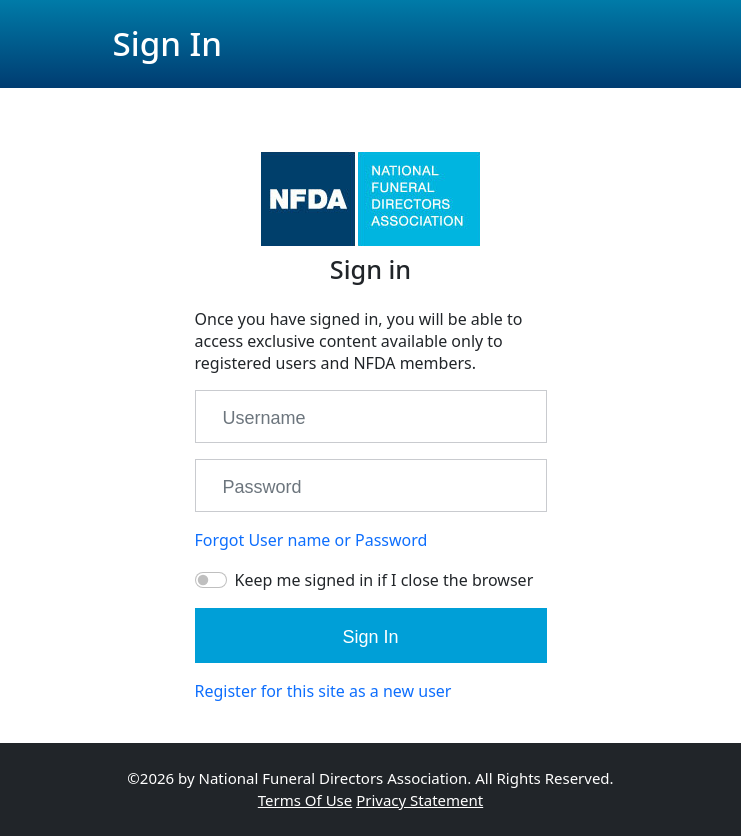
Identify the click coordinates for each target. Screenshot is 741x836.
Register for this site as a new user (323, 691)
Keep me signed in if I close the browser (384, 580)
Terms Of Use (305, 800)
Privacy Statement (419, 800)
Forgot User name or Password (311, 540)
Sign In (370, 637)
